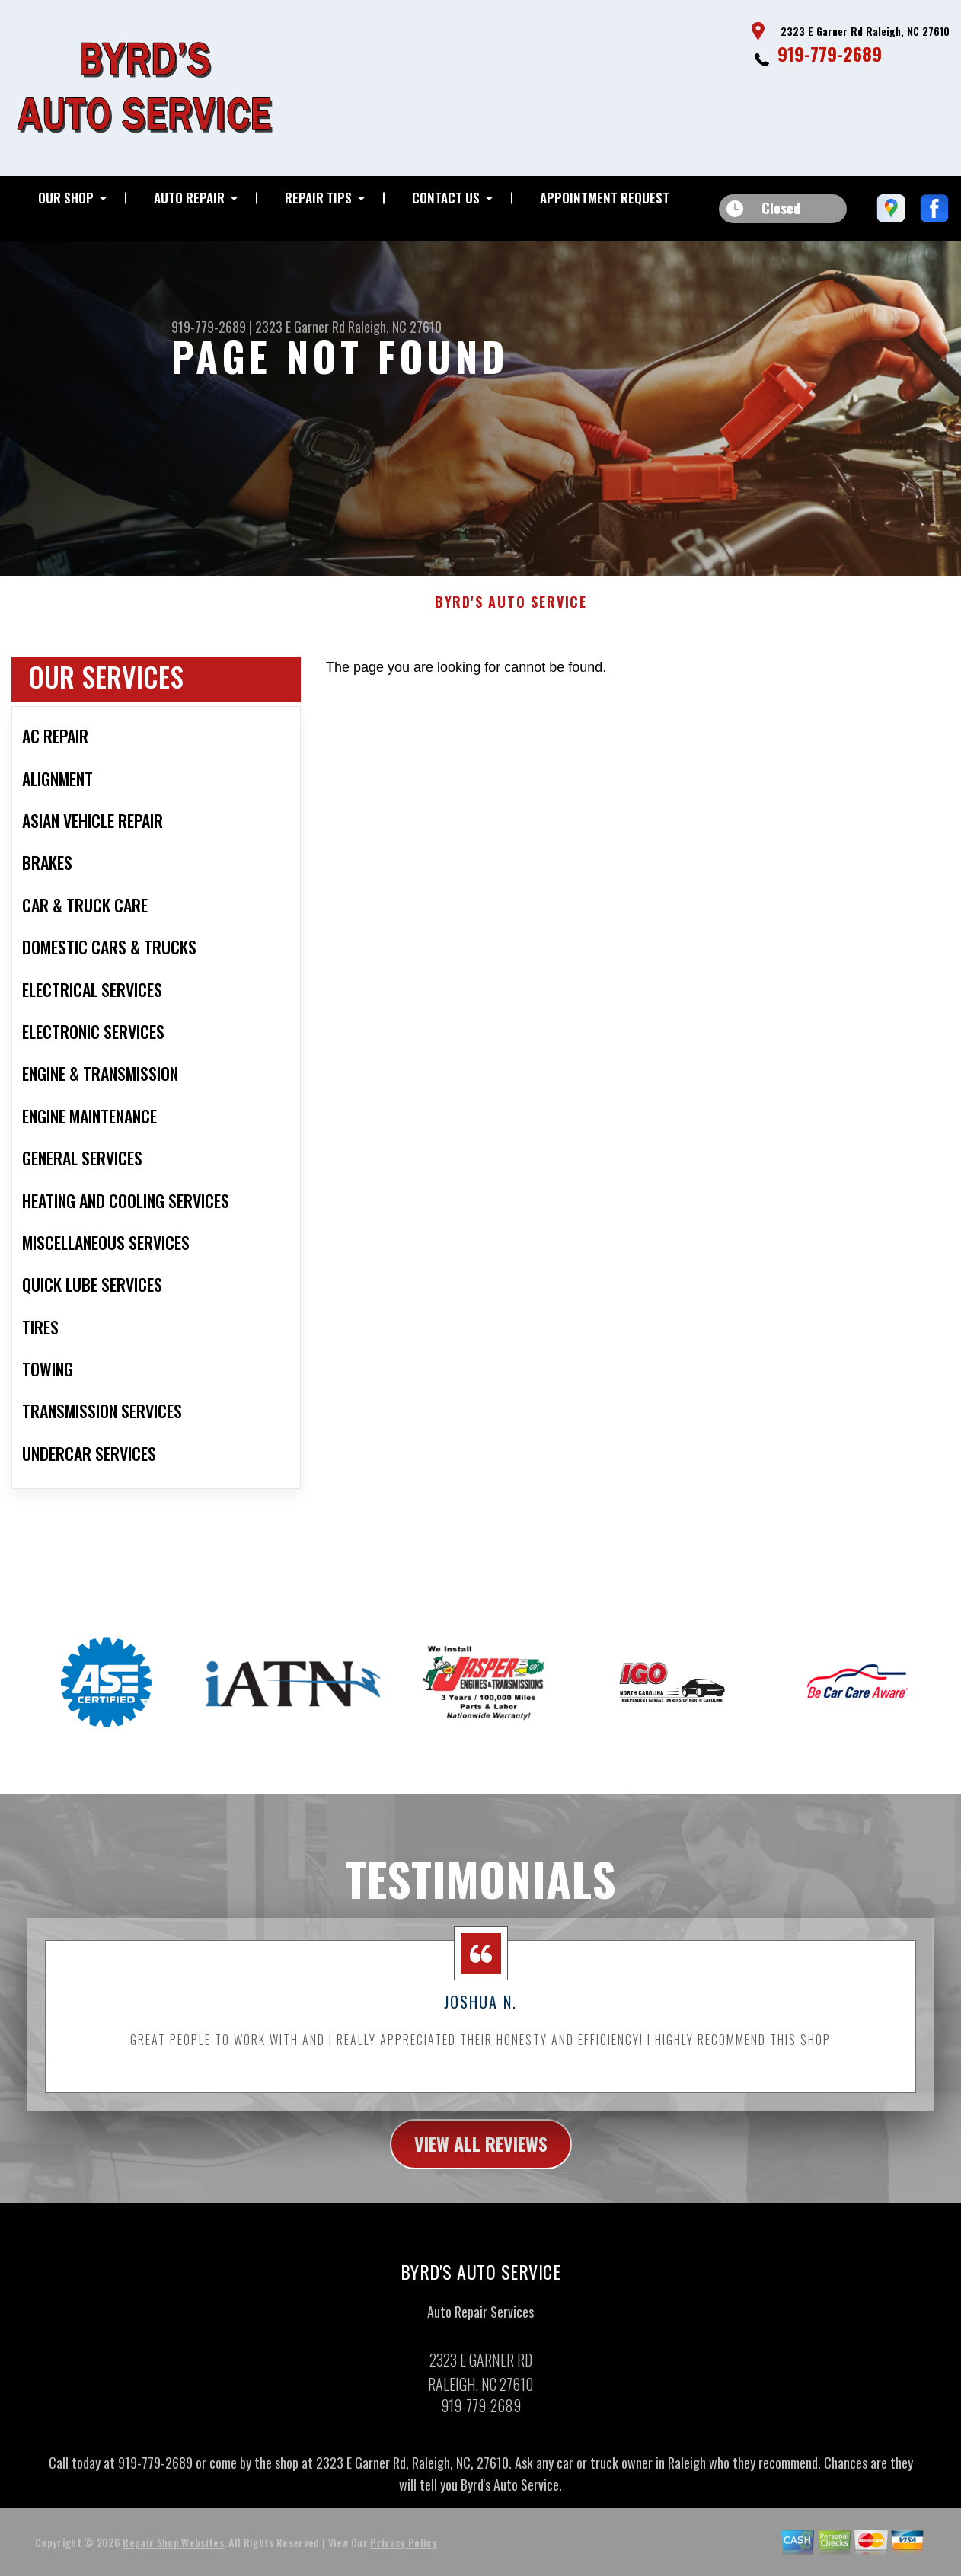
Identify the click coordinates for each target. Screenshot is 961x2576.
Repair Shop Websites (173, 2554)
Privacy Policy (403, 2554)
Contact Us (446, 197)
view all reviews (481, 2155)
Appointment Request (604, 197)
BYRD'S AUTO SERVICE (511, 614)
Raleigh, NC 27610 (395, 327)
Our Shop (66, 197)
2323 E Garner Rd (300, 327)
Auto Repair (189, 197)
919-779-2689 (829, 53)
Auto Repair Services (480, 2324)
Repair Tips (318, 197)
